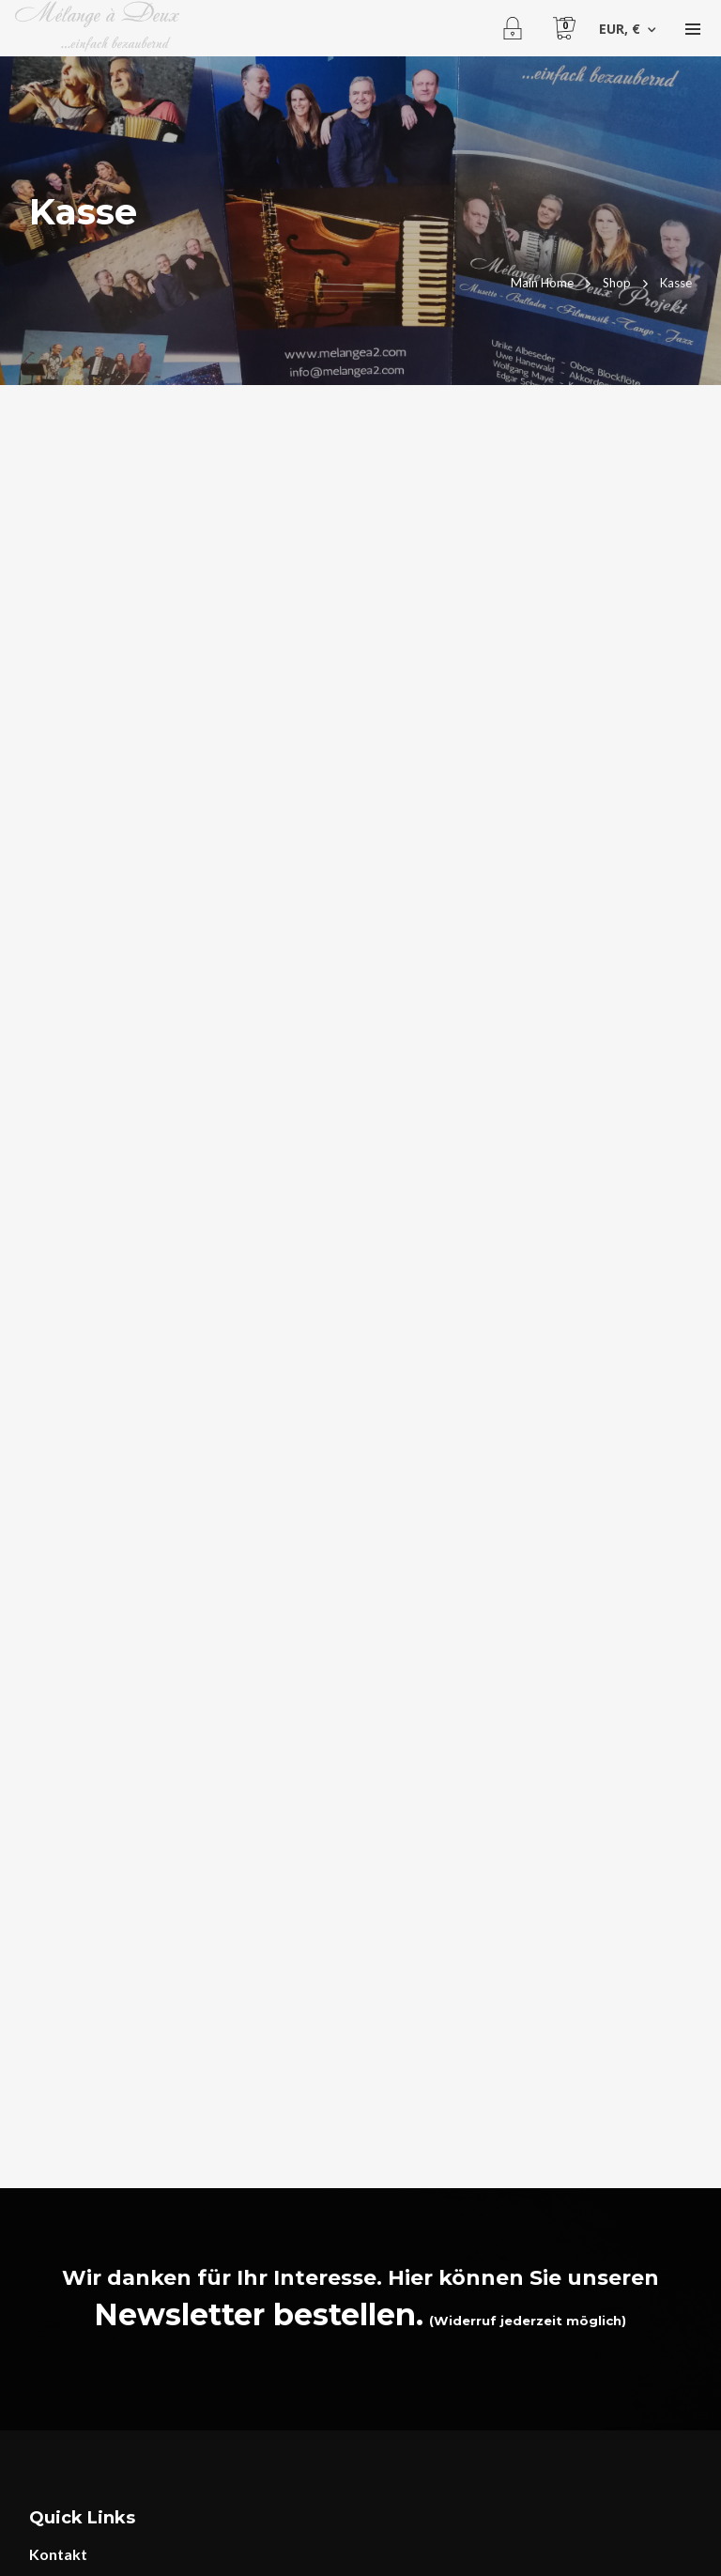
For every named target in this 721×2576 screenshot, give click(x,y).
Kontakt (58, 2554)
